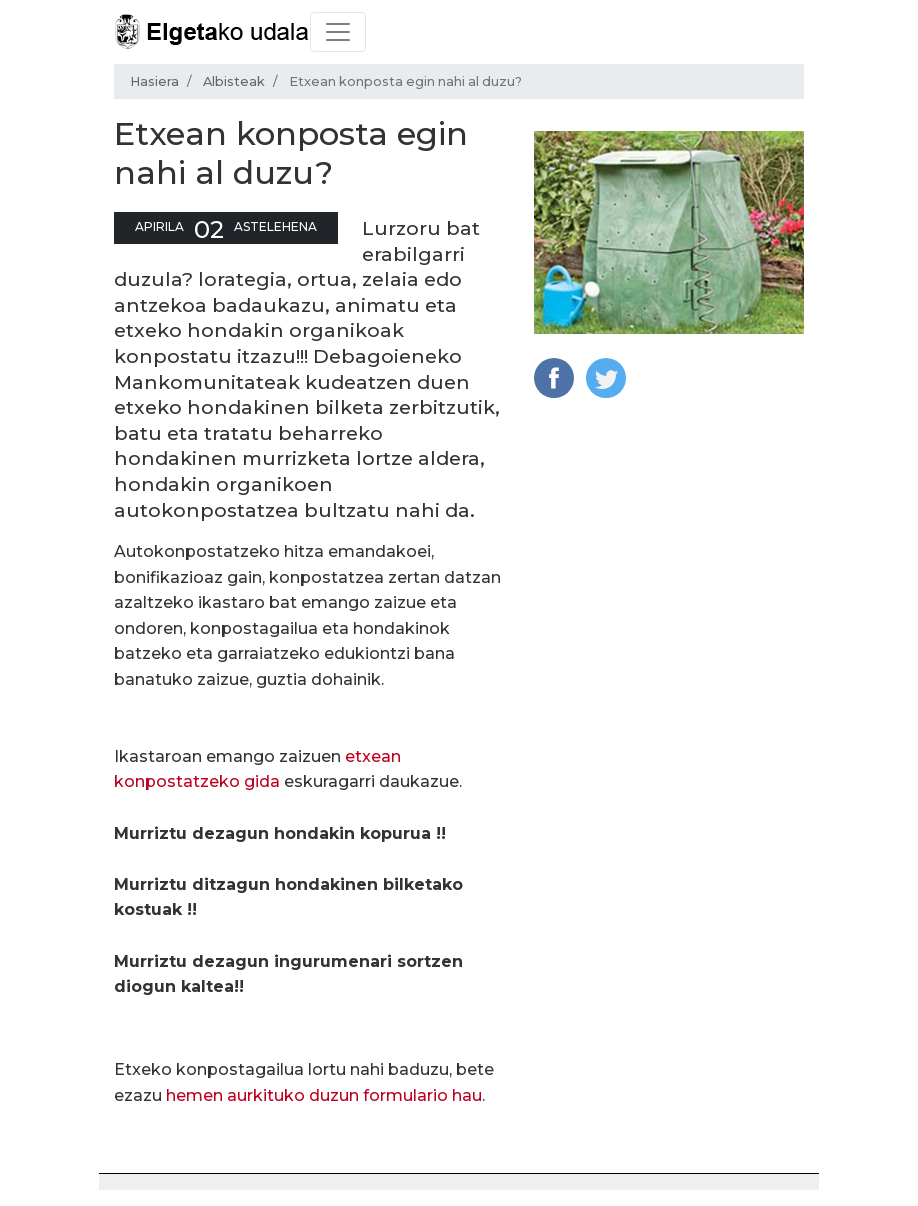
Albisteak (234, 81)
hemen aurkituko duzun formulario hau (324, 1095)
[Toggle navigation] (338, 32)
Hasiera (154, 81)
